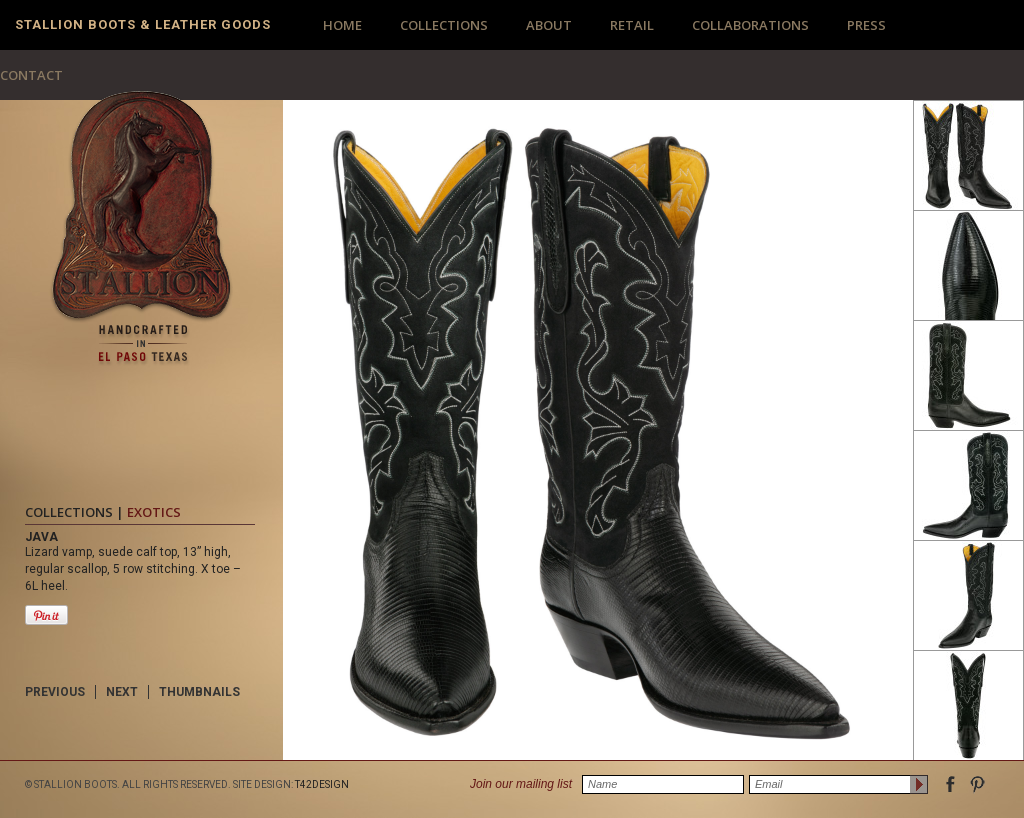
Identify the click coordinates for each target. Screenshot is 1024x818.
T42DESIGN (322, 784)
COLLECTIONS (444, 25)
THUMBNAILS (199, 692)
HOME (342, 25)
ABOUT (549, 25)
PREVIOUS (55, 692)
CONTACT (31, 75)
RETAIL (632, 25)
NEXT (122, 692)
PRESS (866, 25)
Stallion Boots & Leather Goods (143, 24)
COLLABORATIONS (750, 25)
